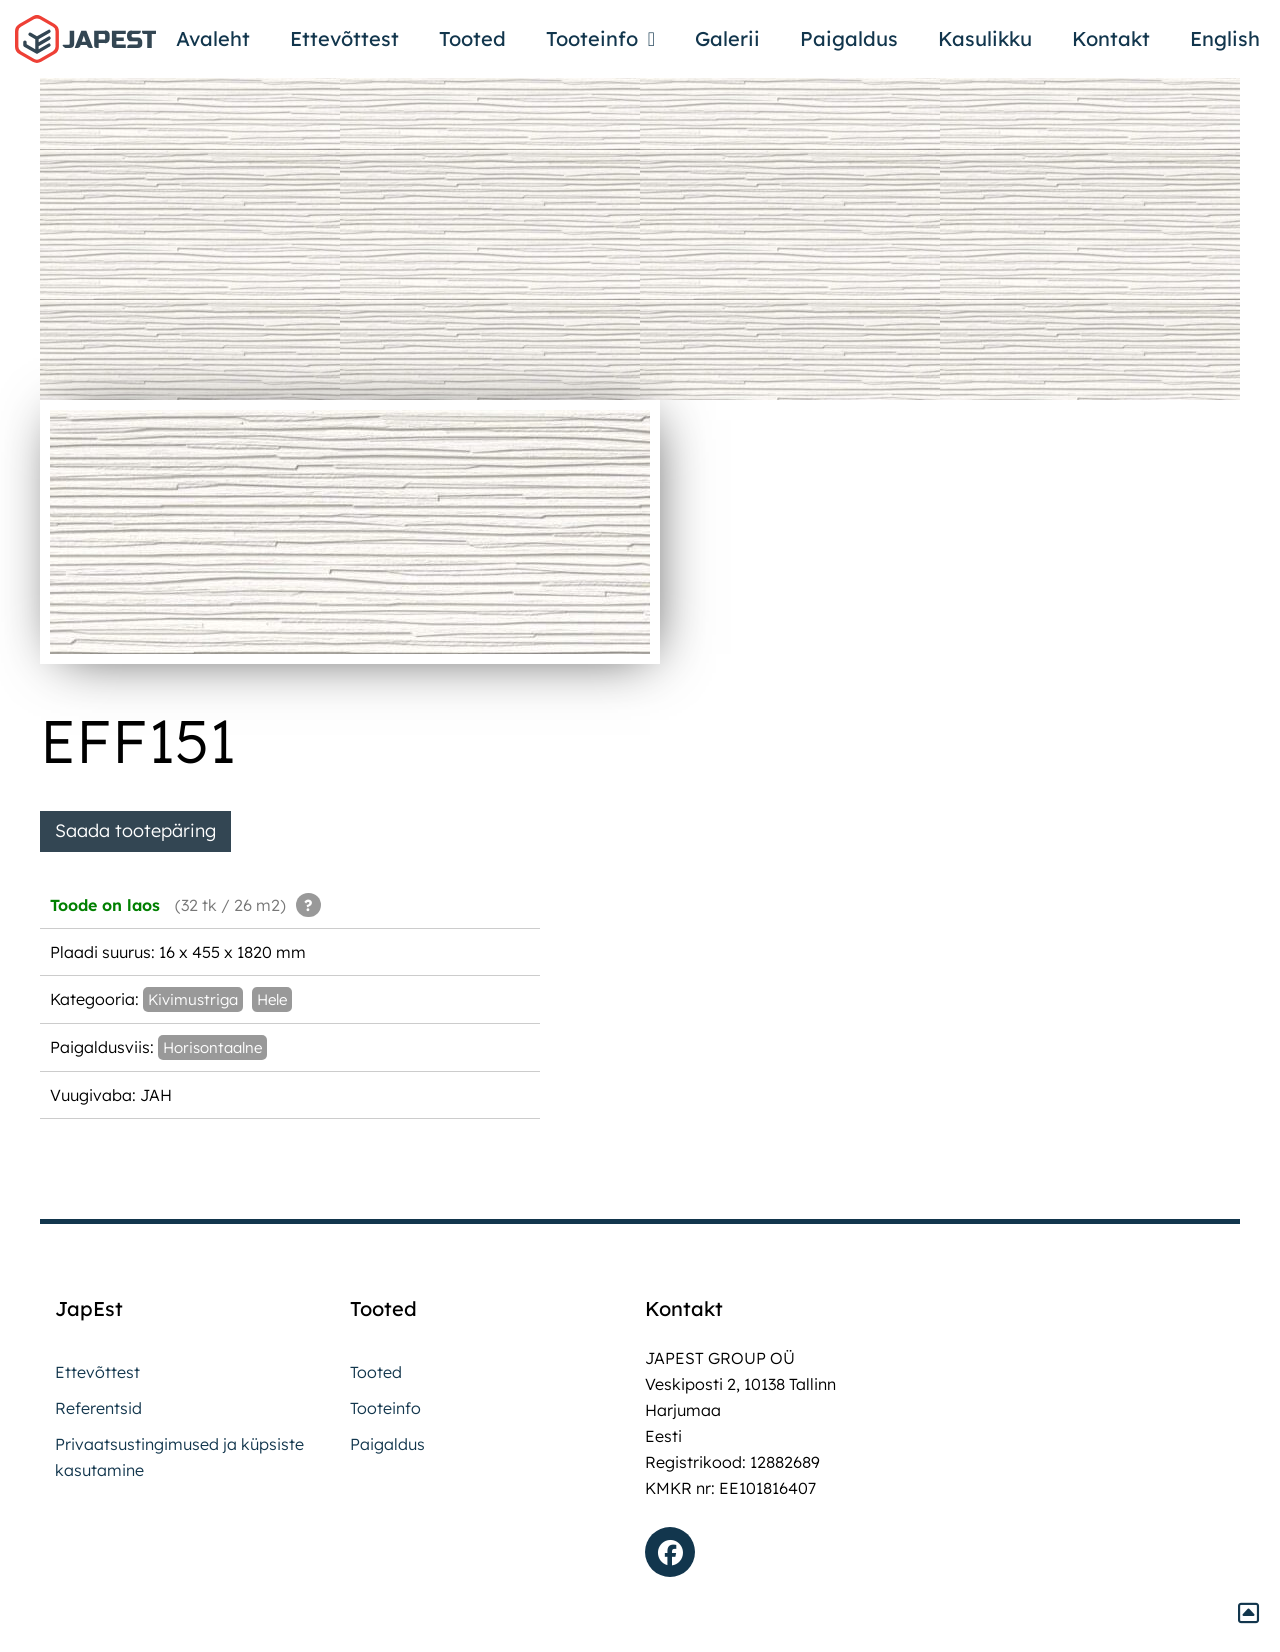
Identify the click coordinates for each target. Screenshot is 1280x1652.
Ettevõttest (344, 38)
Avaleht (213, 38)
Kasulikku (985, 38)
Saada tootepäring (135, 830)
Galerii (727, 38)
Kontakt (1111, 38)
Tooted (472, 38)
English (1225, 38)
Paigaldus (849, 38)
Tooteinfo (600, 39)
